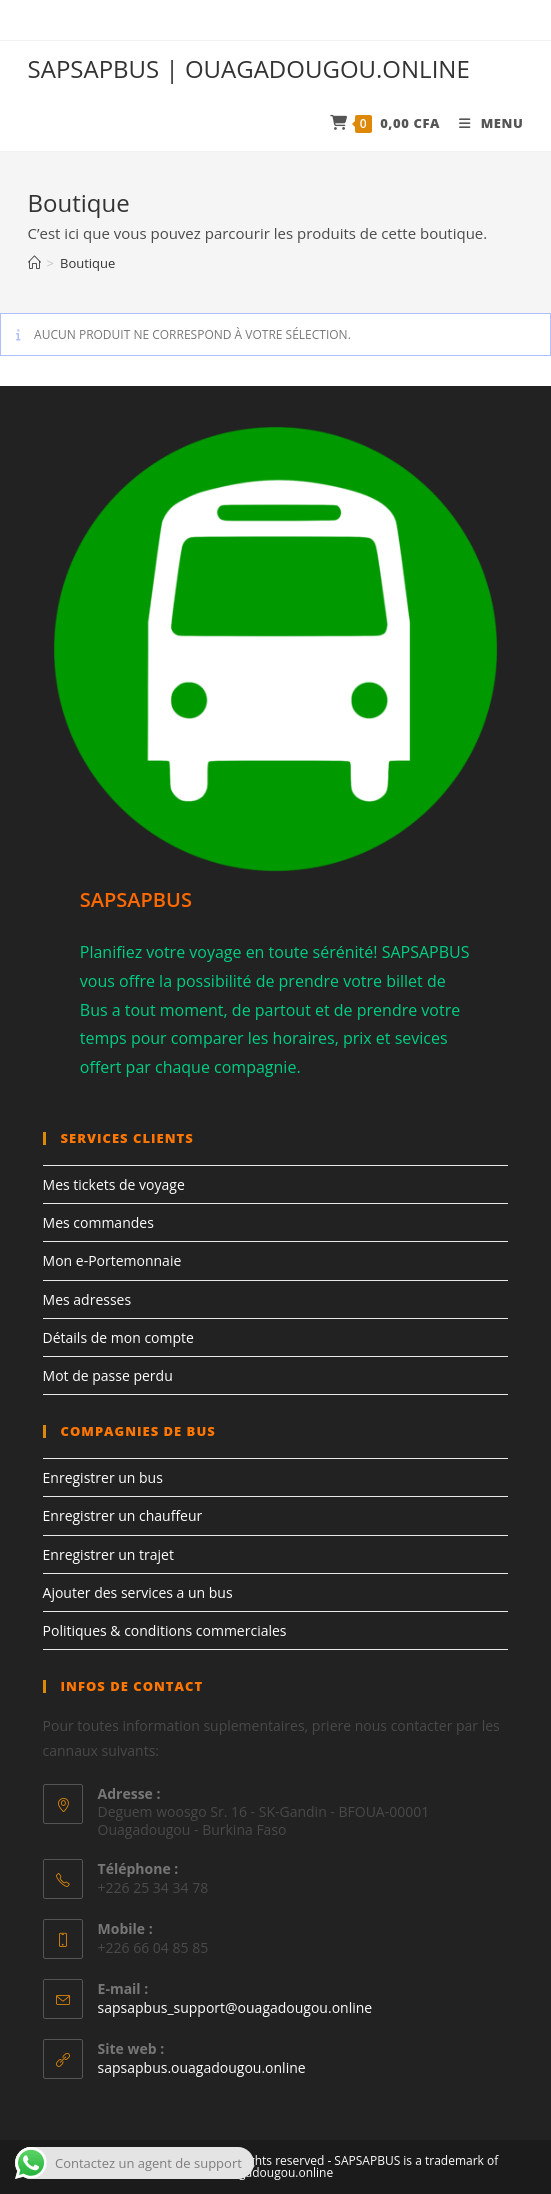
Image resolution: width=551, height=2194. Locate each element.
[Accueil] (34, 263)
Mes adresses (87, 1299)
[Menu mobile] (483, 123)
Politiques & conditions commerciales (165, 1630)
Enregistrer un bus (103, 1477)
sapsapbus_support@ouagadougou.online (235, 2007)
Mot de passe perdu (108, 1375)
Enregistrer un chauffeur (123, 1515)
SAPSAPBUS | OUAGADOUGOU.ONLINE (249, 68)
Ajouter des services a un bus (138, 1592)
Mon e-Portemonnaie (112, 1260)
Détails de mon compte (118, 1337)
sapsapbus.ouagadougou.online (202, 2067)
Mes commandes (98, 1222)
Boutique (87, 263)
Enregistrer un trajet (108, 1554)
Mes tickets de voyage (114, 1184)
